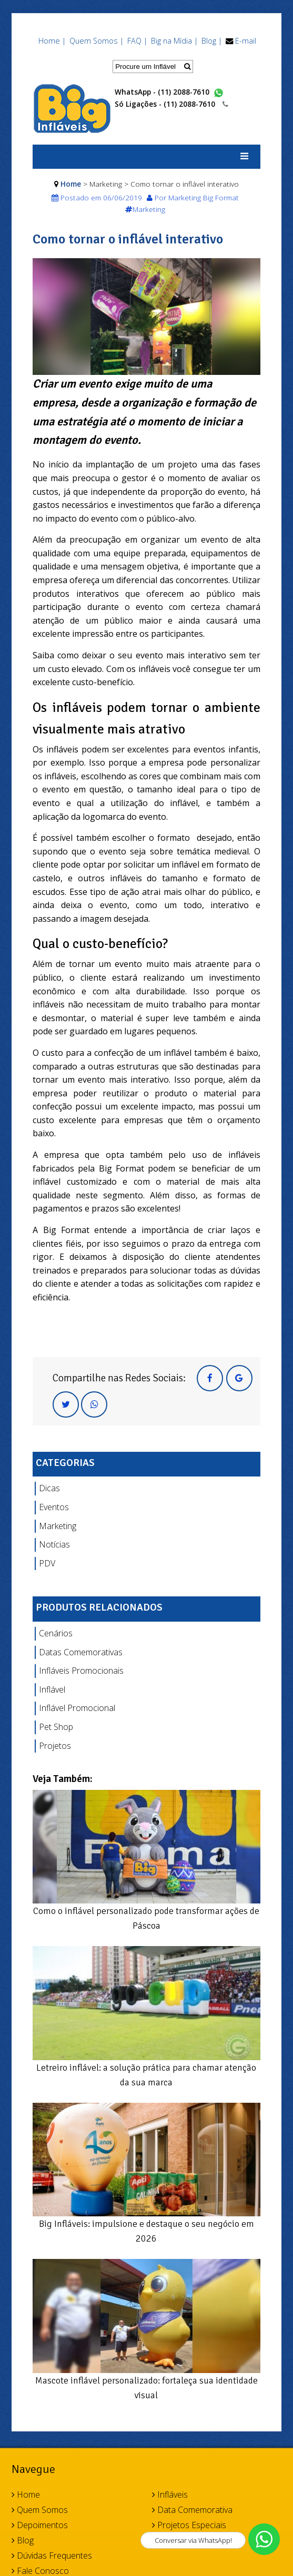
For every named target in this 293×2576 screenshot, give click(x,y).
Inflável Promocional (77, 1708)
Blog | (211, 41)
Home (70, 184)
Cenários (56, 1633)
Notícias (54, 1544)
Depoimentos (40, 2525)
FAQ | (137, 41)
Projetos (55, 1746)
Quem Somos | (96, 41)
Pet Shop (56, 1727)
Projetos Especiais (189, 2525)
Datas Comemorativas (81, 1652)
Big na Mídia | (174, 41)
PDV (47, 1563)
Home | (52, 41)
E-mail (245, 41)
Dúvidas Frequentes (52, 2555)
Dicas (49, 1488)
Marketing (57, 1526)
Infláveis (170, 2494)
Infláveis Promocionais (81, 1670)
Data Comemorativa (192, 2510)
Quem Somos (40, 2510)
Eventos (54, 1507)
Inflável (52, 1689)
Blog (23, 2540)
